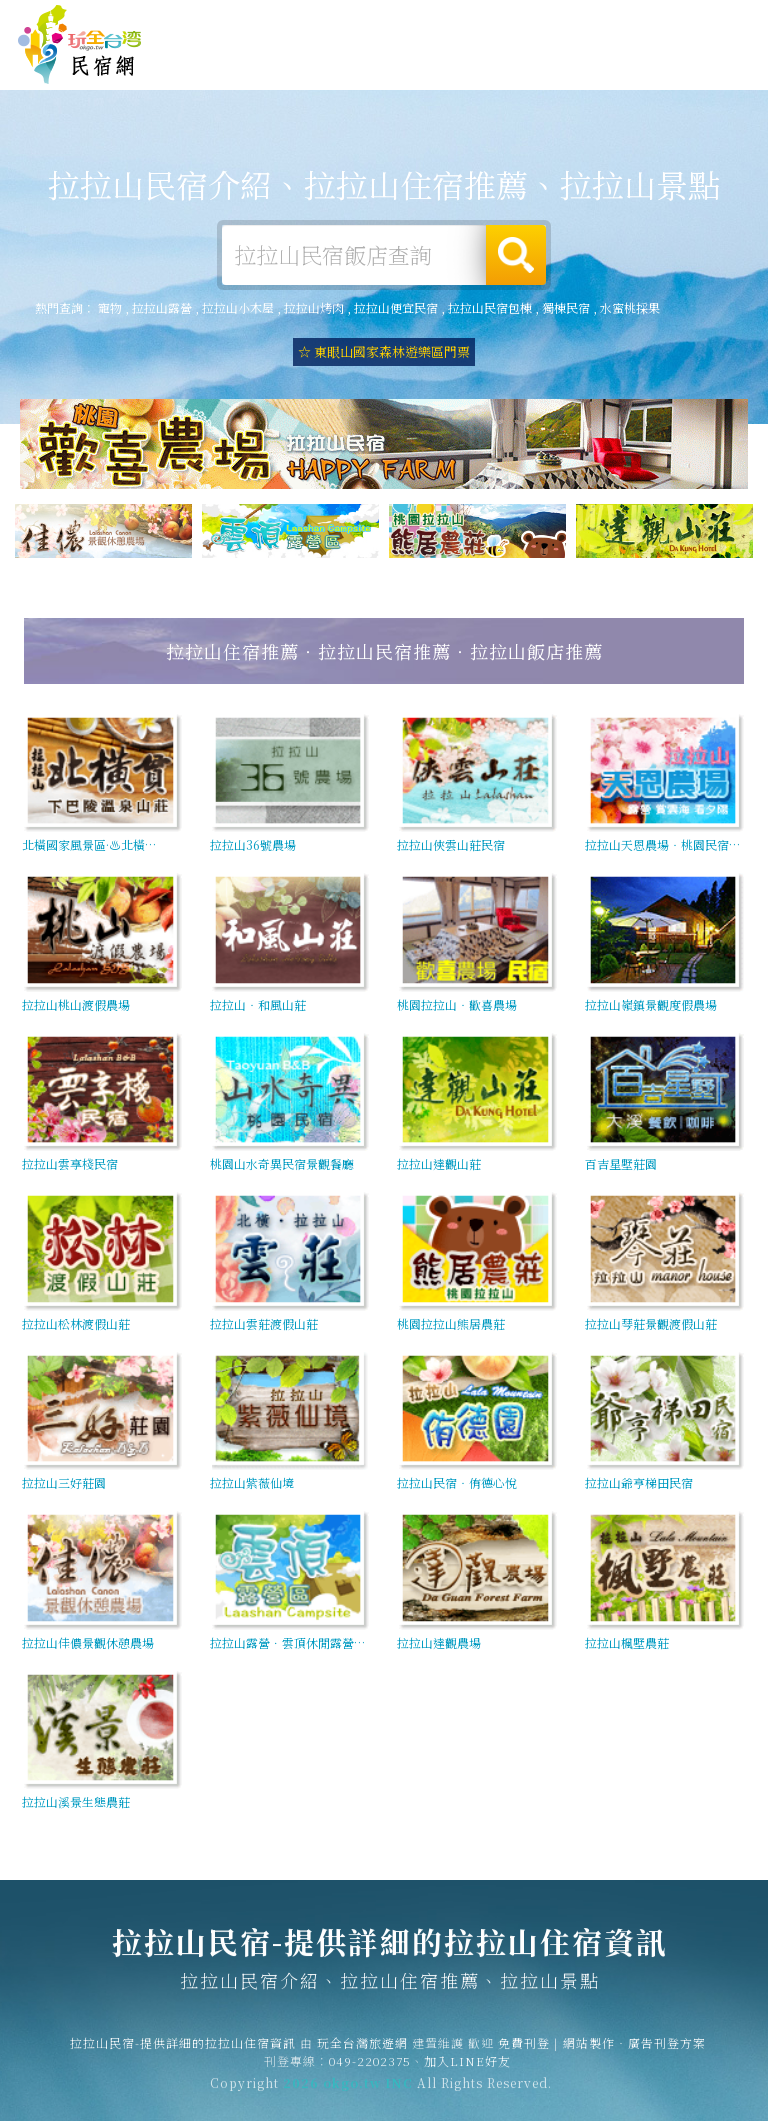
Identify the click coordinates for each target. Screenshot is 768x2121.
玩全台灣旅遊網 (400, 22)
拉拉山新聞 (577, 75)
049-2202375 (370, 2072)
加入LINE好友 (467, 2072)
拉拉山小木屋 (238, 307)
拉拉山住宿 (197, 62)
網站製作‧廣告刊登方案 (582, 22)
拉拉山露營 (273, 63)
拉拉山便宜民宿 (396, 307)
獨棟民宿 (566, 307)
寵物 (110, 307)
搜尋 (516, 255)
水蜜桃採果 (630, 307)
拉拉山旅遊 (349, 65)
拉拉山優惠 (501, 71)
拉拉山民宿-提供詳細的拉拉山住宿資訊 (80, 45)
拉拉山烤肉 (314, 307)
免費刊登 (479, 22)
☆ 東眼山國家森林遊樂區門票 (384, 351)
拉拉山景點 (653, 79)
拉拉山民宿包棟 (490, 307)
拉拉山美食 (425, 67)
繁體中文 (706, 20)
